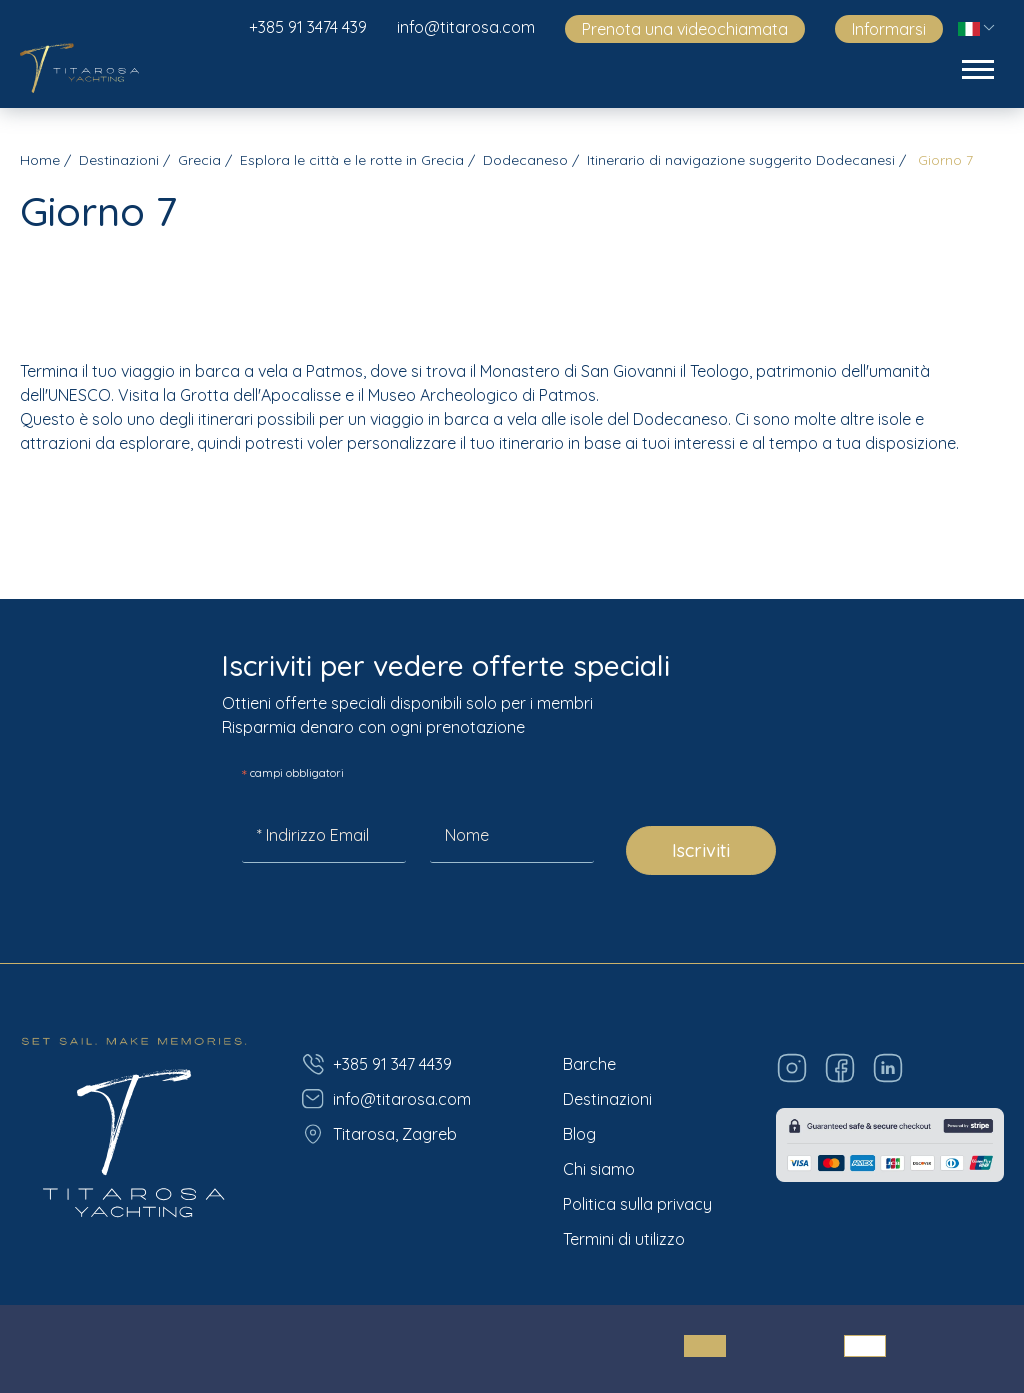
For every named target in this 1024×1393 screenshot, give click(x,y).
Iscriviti (701, 850)
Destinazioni (119, 160)
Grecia (199, 160)
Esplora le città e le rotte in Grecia (352, 160)
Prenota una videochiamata (685, 29)
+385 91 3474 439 (308, 27)
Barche (589, 1064)
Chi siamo (599, 1169)
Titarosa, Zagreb (379, 1134)
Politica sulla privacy (637, 1204)
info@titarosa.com (466, 27)
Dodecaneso (525, 160)
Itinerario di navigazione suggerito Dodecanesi (741, 160)
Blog (579, 1134)
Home (40, 160)
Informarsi (889, 29)
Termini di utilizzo (624, 1239)
